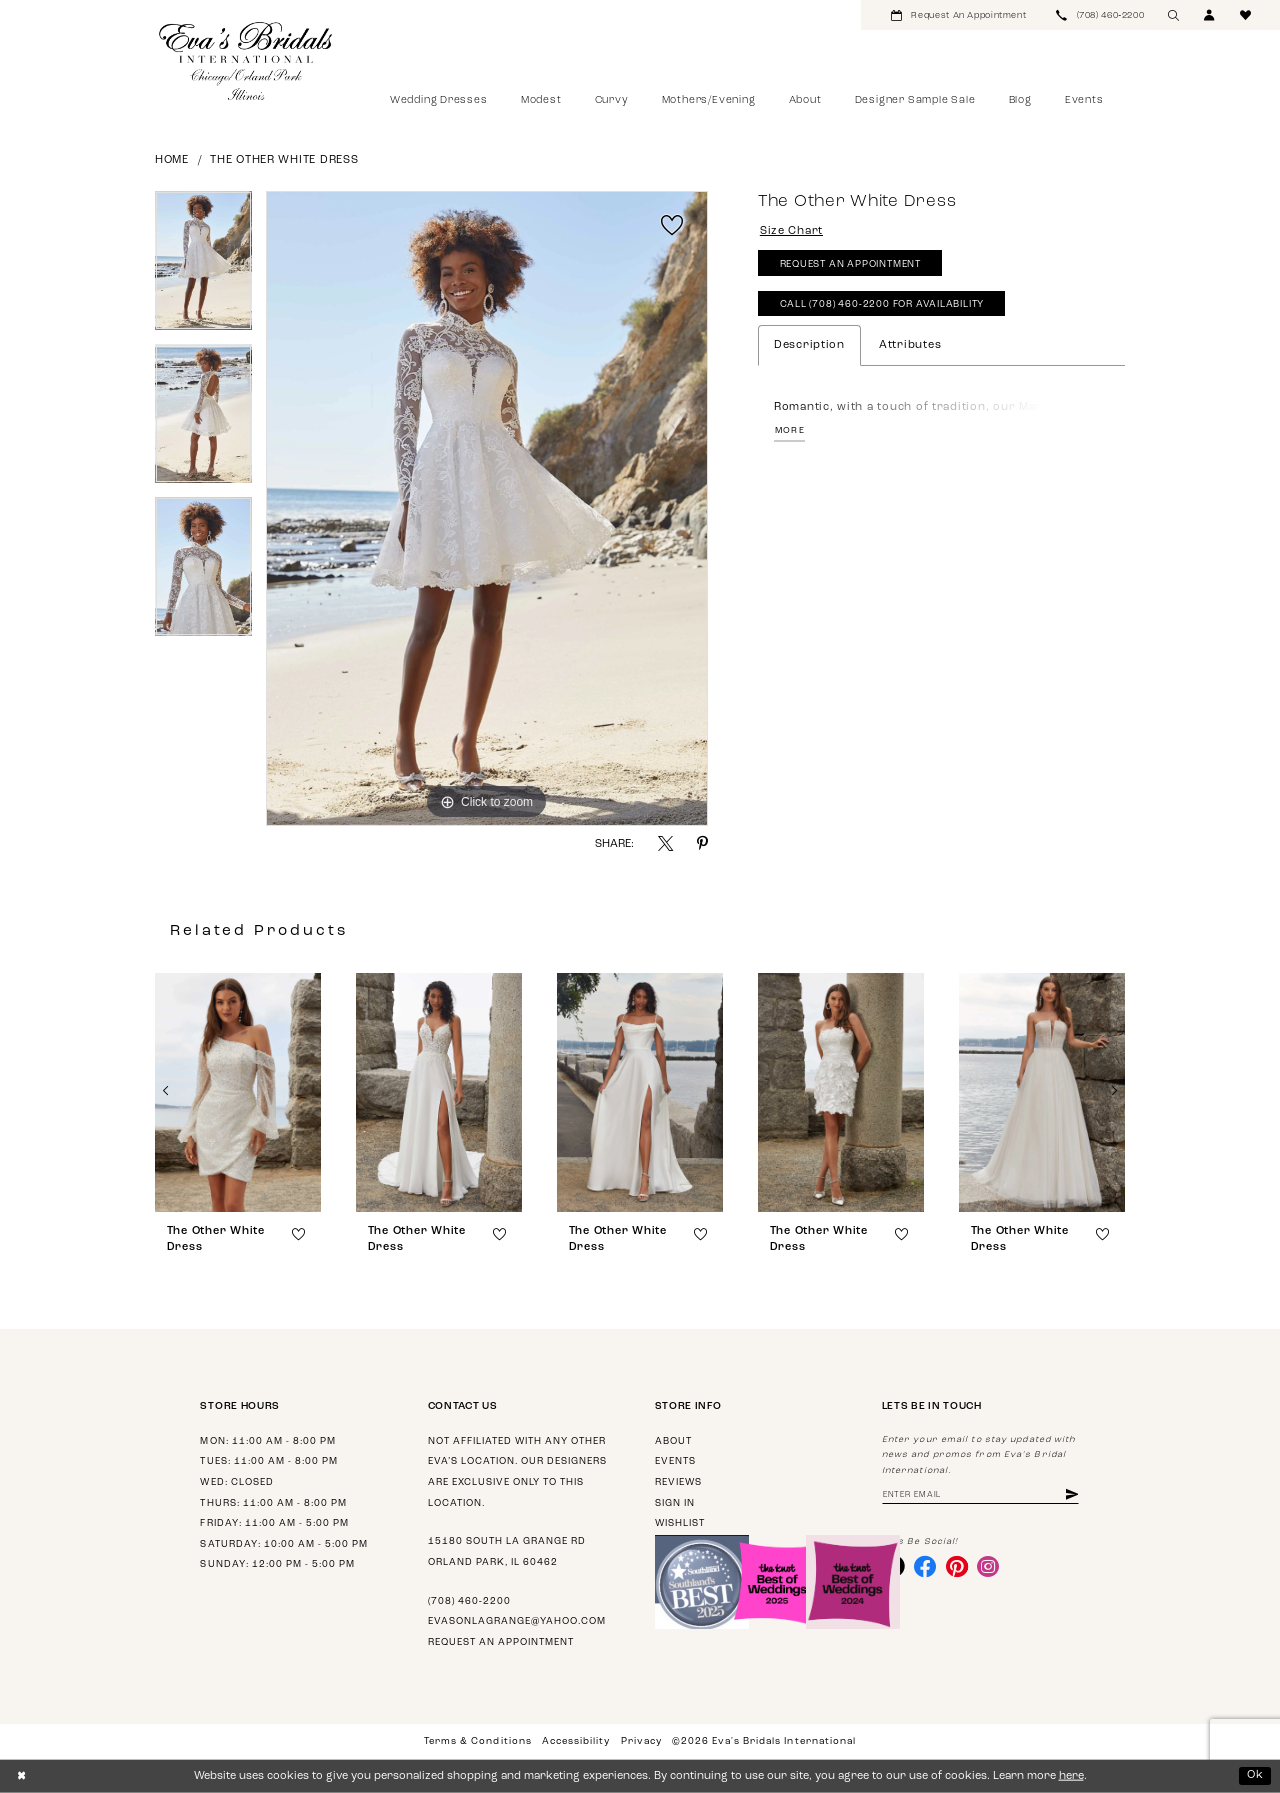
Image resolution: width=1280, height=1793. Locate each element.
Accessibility (576, 1741)
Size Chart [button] (791, 231)
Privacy (641, 1741)
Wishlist (680, 1523)
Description (809, 345)
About (673, 1441)
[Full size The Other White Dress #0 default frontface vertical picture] (487, 509)
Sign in (675, 1503)
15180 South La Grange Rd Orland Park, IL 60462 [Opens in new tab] (507, 1552)
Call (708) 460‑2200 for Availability (882, 304)
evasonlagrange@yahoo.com (517, 1621)
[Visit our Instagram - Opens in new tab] (988, 1566)
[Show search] (1174, 15)
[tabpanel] (203, 267)
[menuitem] (958, 15)
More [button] (790, 430)
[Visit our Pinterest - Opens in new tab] (957, 1566)
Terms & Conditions (477, 1741)
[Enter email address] (980, 1495)
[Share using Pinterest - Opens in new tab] (702, 843)
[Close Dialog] (21, 1776)
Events (675, 1461)
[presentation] (238, 1092)
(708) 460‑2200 (469, 1601)
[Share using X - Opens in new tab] (665, 843)
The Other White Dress (284, 160)
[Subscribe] (1072, 1495)
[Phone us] (1100, 15)
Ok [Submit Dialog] (1255, 1775)
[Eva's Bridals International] (246, 61)
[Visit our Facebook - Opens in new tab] (925, 1566)
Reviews (678, 1482)
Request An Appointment (850, 264)
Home (172, 160)
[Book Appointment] (958, 15)
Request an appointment (501, 1642)
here (1071, 1776)
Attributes (910, 345)
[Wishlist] (1246, 15)
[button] (1210, 15)
